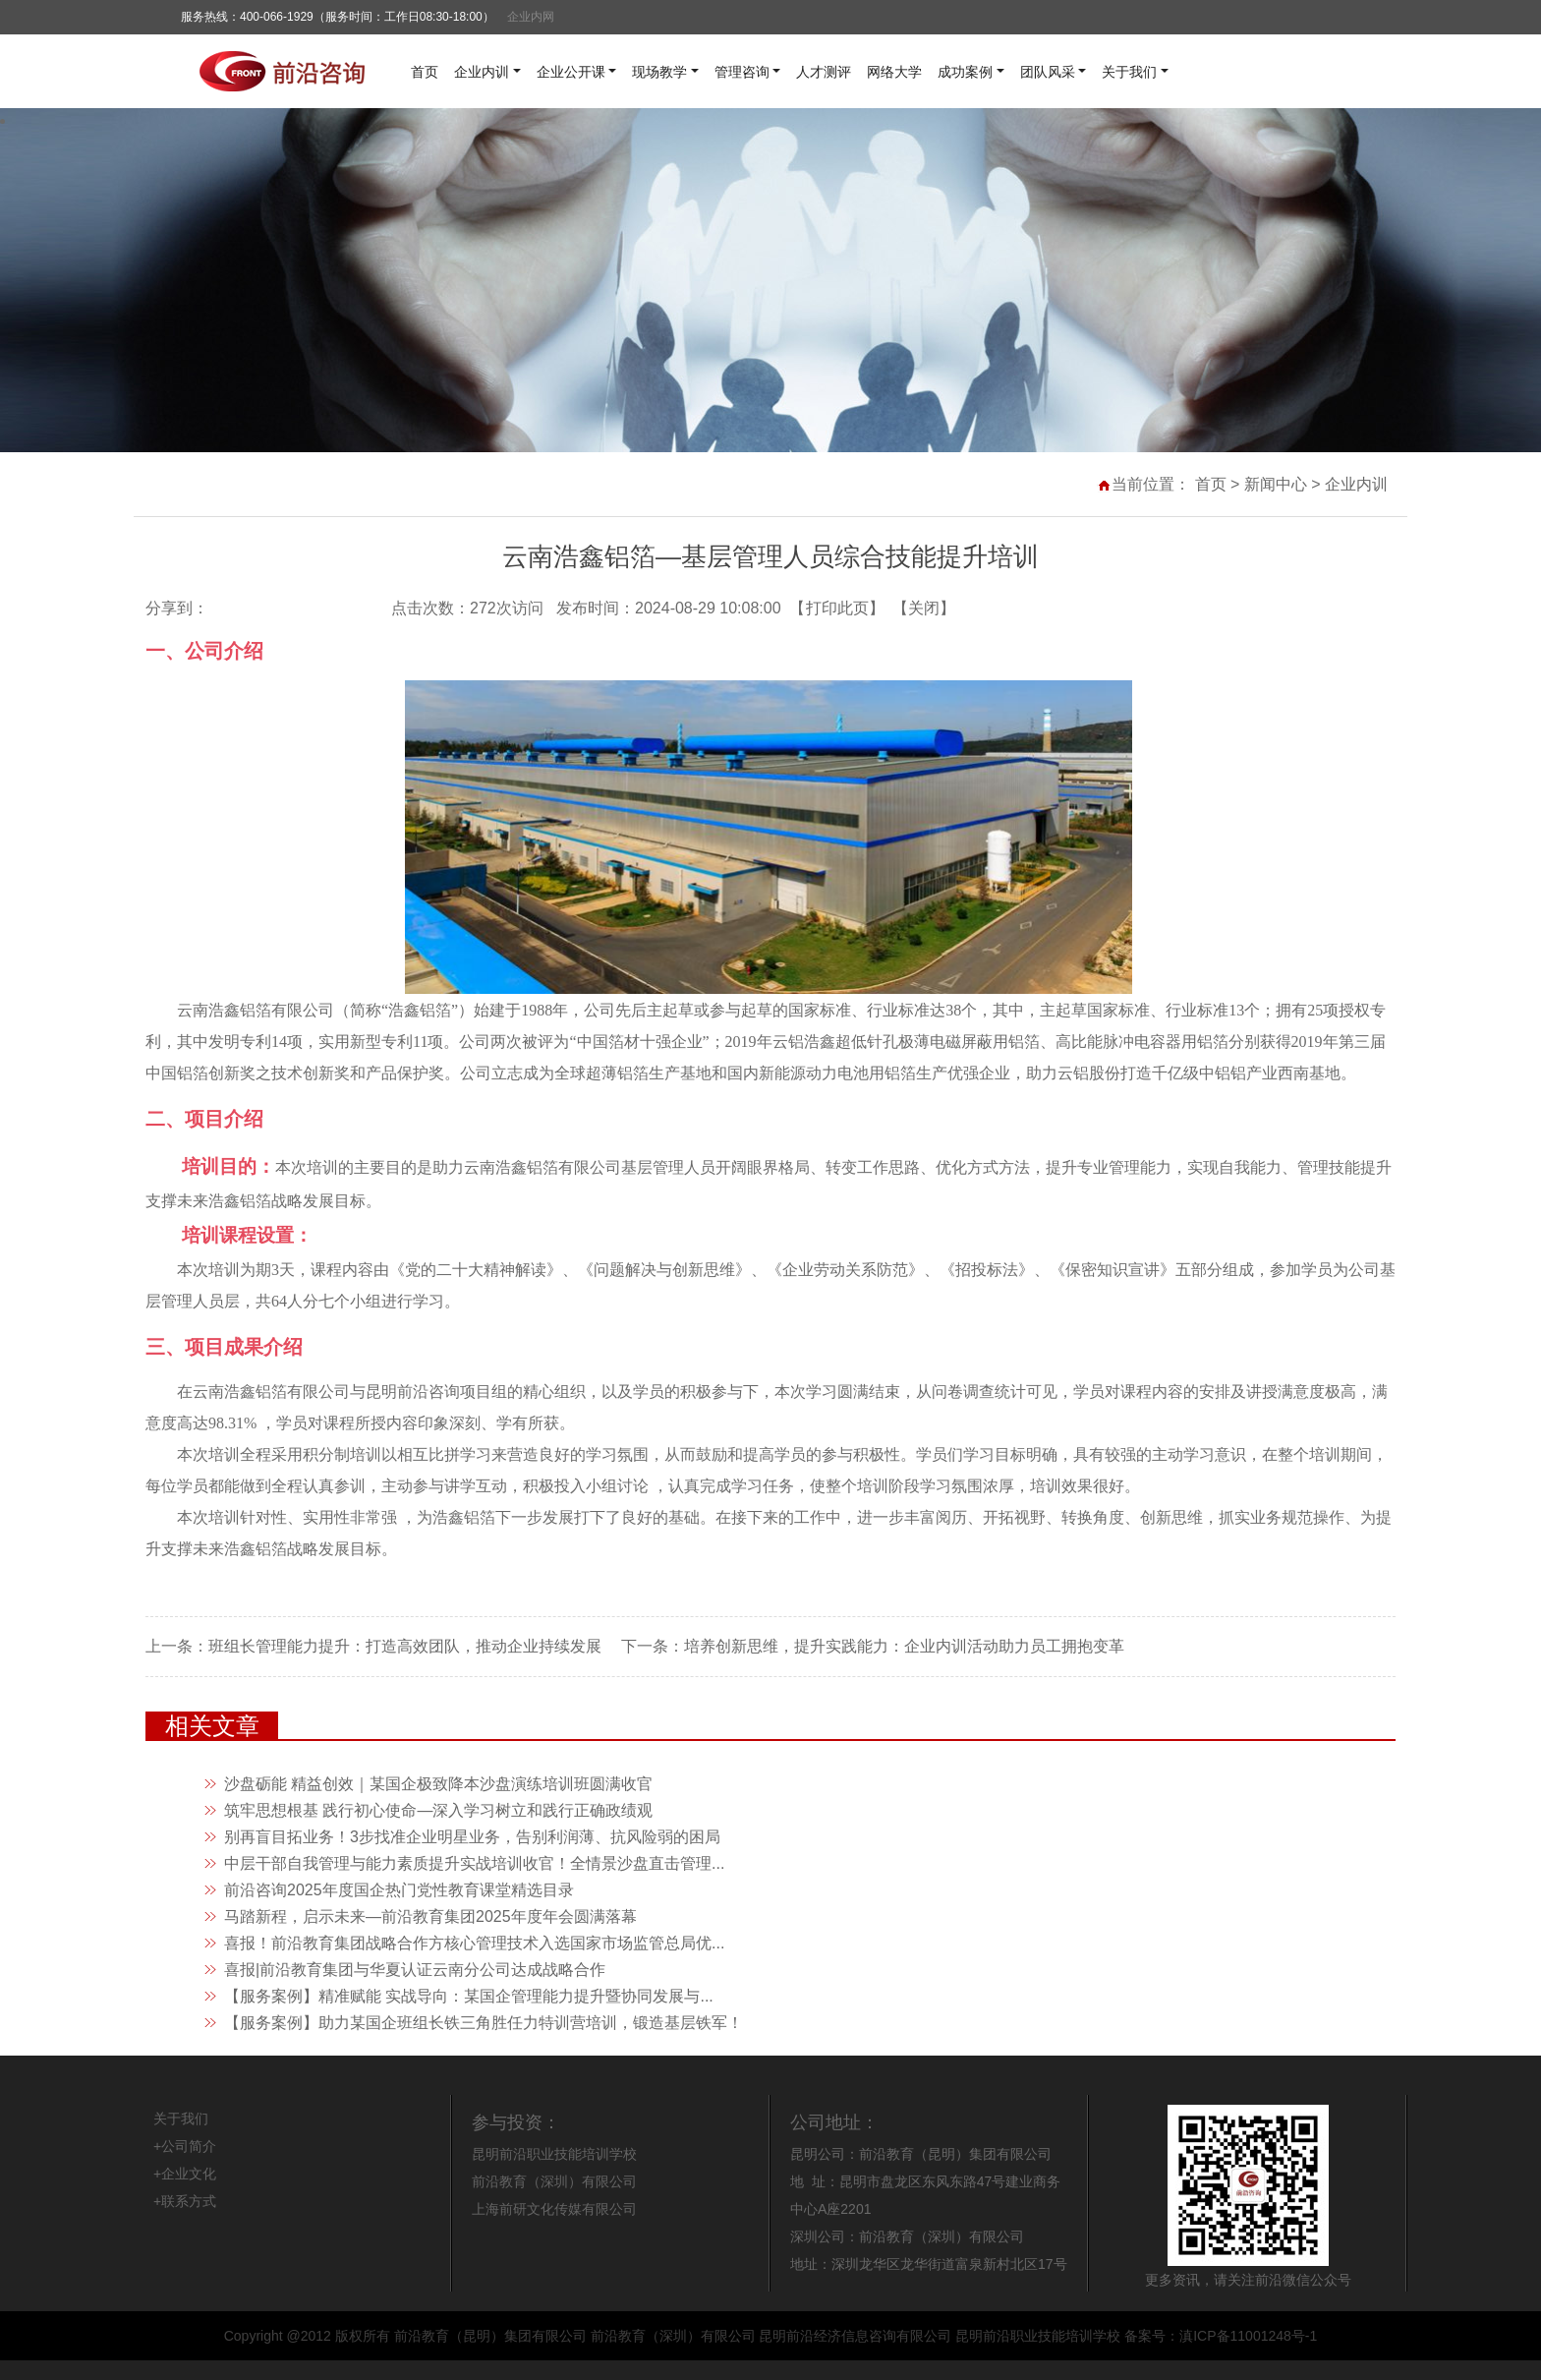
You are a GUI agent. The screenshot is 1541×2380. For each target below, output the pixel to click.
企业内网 (530, 17)
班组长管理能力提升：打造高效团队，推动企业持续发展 (404, 1646)
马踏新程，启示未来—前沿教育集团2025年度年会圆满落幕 (430, 1916)
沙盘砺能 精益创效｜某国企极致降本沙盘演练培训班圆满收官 (438, 1783)
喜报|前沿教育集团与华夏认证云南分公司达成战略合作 (414, 1969)
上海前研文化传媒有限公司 (554, 2209)
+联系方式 (184, 2201)
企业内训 (1356, 484)
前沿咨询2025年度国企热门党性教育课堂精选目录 (399, 1890)
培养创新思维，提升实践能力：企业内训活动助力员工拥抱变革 (904, 1646)
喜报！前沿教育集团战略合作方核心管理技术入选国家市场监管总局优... (474, 1943)
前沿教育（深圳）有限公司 (554, 2181)
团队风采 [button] (1047, 72)
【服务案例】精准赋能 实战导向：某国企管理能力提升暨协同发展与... (468, 1996)
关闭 (924, 608)
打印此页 (837, 608)
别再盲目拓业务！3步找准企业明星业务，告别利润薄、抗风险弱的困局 (472, 1837)
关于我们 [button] (1129, 72)
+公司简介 (184, 2146)
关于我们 (180, 2118)
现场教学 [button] (659, 72)
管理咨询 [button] (742, 72)
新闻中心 (1275, 484)
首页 (424, 72)
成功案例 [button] (965, 72)
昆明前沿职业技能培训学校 (554, 2154)
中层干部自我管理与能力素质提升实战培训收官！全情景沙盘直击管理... (474, 1863)
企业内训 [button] (481, 72)
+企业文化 (184, 2173)
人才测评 (823, 72)
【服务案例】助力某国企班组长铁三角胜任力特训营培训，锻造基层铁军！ (483, 2022)
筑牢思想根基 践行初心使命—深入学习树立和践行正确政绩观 (438, 1810)
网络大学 (894, 72)
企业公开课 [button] (571, 72)
